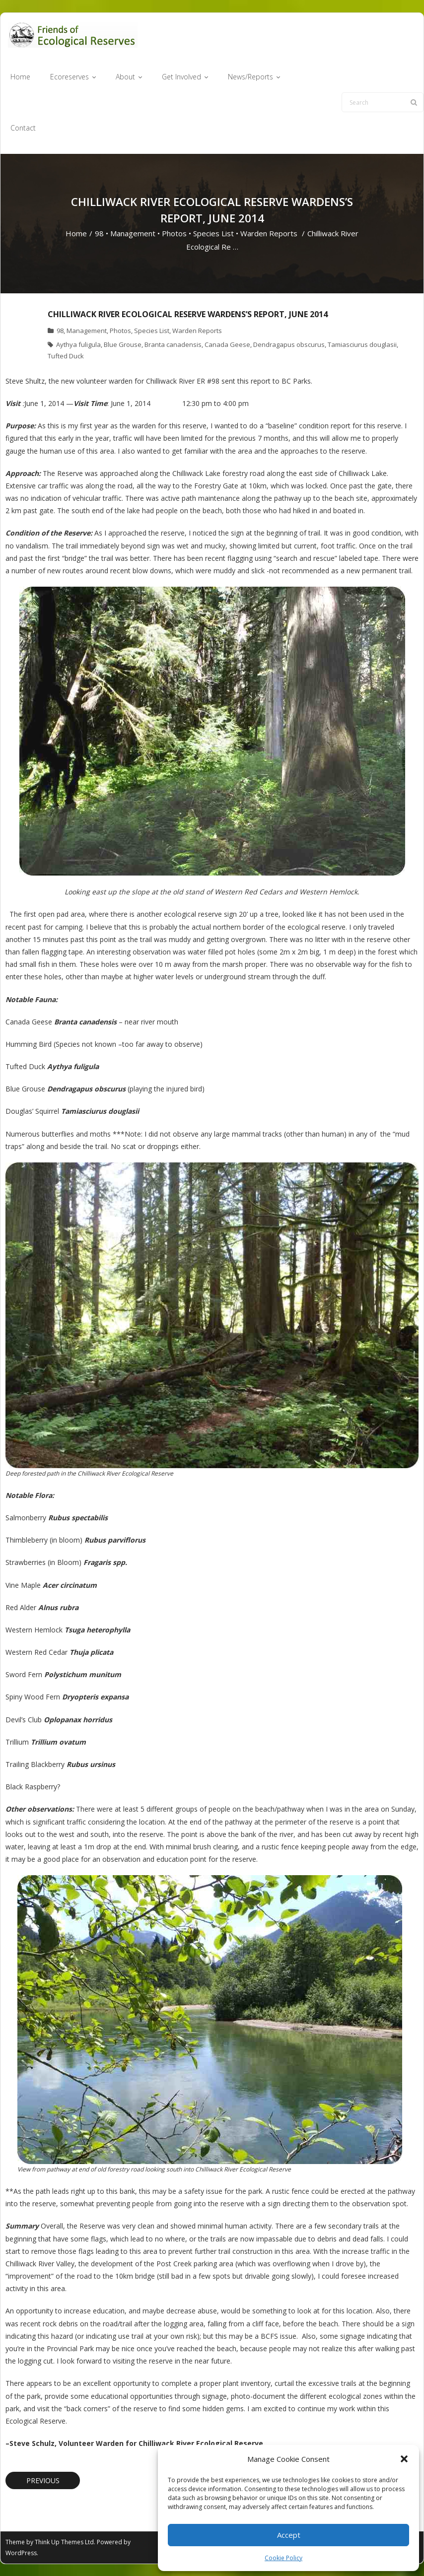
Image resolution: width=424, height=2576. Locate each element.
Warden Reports (268, 233)
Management (132, 233)
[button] (404, 2459)
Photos (174, 233)
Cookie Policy (283, 2558)
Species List (213, 233)
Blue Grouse (122, 344)
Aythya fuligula (78, 344)
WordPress (21, 2553)
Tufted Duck (66, 355)
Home (76, 233)
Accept (288, 2535)
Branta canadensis (173, 344)
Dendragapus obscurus (289, 344)
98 (99, 233)
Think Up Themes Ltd (64, 2542)
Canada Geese (227, 344)
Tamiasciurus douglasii (362, 344)
